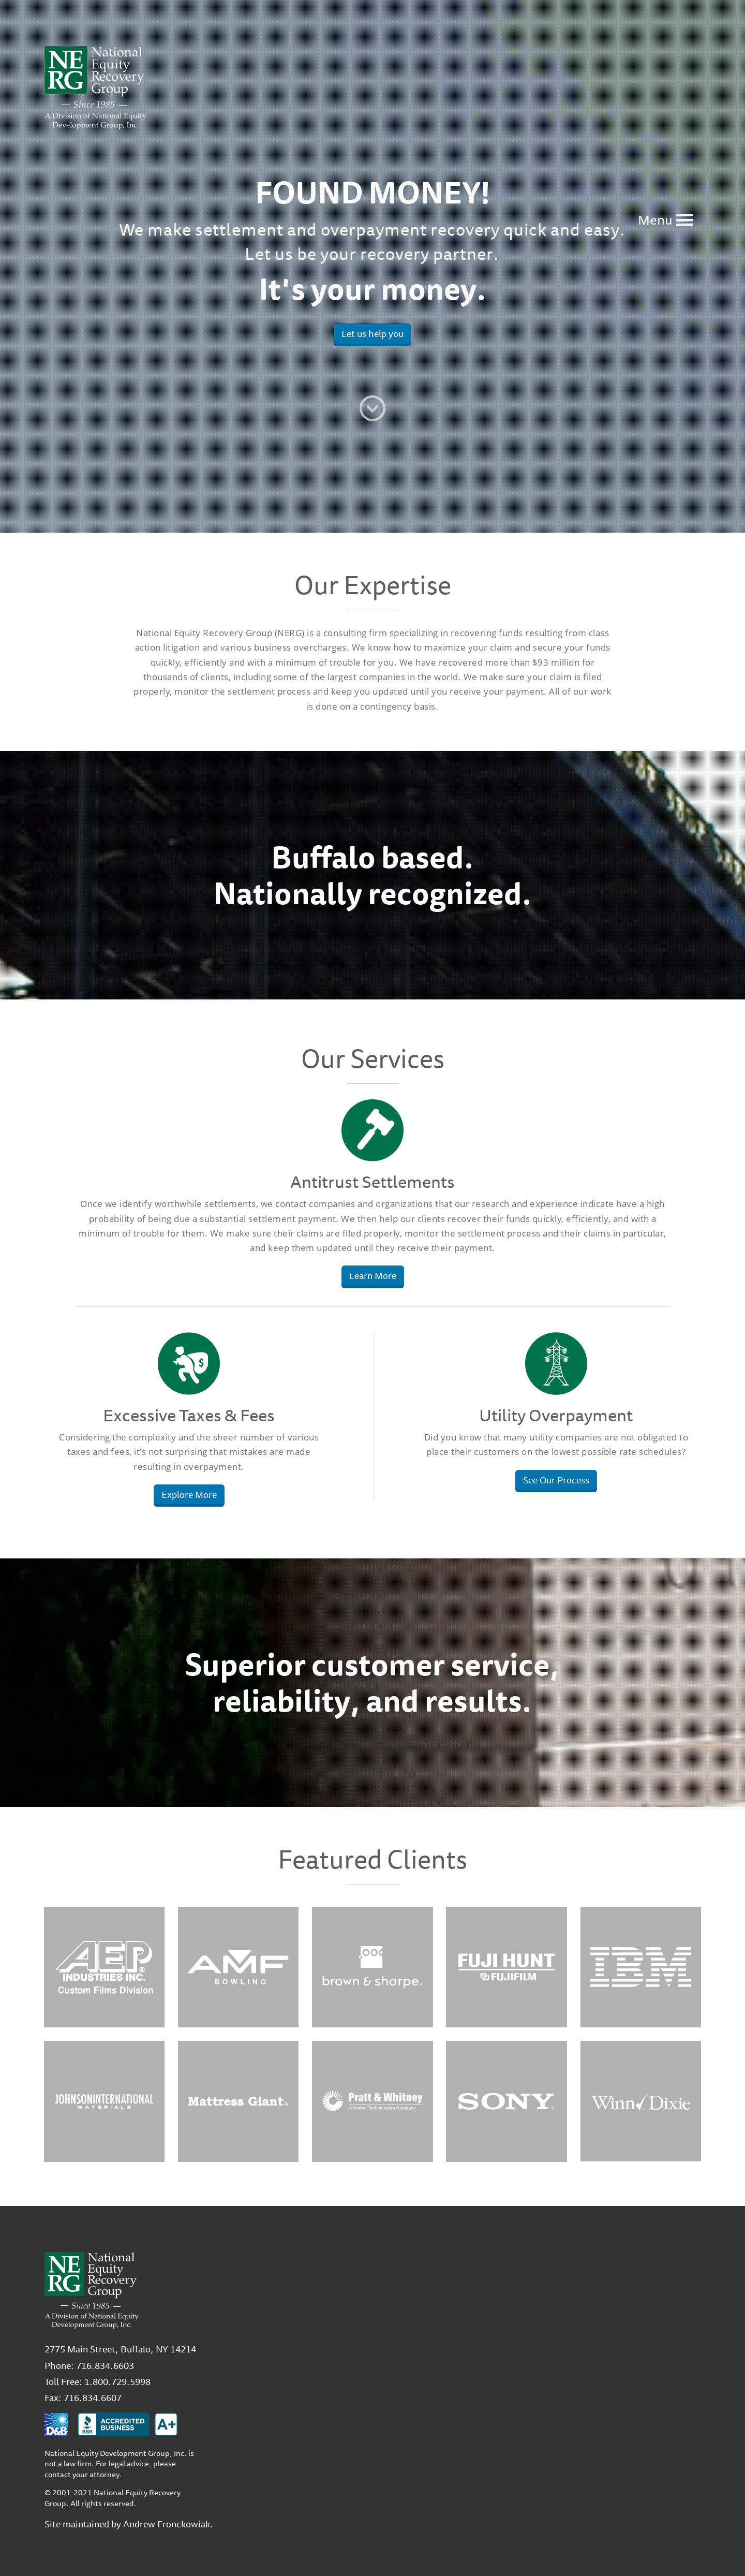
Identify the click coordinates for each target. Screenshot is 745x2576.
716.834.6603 (105, 2365)
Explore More (189, 1494)
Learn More (372, 1275)
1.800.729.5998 (117, 2381)
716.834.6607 (93, 2397)
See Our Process (556, 1480)
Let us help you (372, 333)
